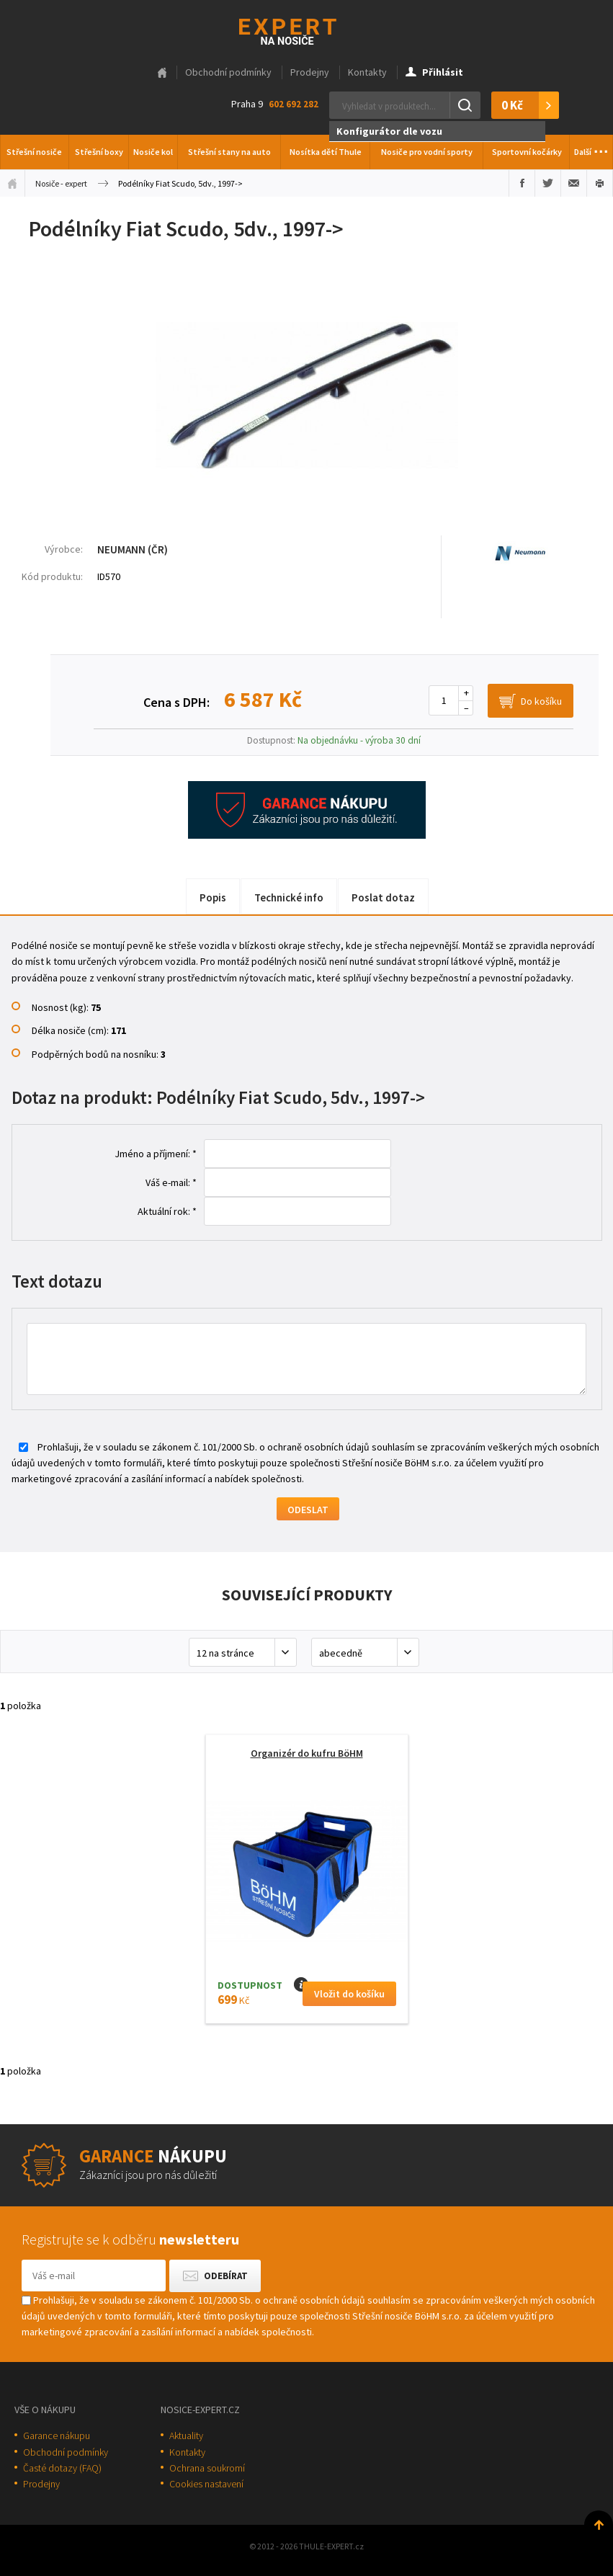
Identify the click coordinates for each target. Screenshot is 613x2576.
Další (591, 147)
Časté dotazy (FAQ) (62, 2467)
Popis (213, 897)
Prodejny (309, 72)
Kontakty (367, 72)
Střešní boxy (99, 151)
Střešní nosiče (34, 151)
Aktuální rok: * (167, 1211)
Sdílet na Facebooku (521, 183)
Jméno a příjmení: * (156, 1153)
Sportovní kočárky (527, 151)
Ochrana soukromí (207, 2467)
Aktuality (186, 2435)
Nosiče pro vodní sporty (427, 151)
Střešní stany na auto (229, 151)
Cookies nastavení (206, 2483)
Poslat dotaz (383, 897)
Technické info (288, 897)
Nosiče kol (153, 151)
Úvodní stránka (12, 183)
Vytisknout (599, 183)
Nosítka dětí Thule (326, 151)
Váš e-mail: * (171, 1182)
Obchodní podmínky (228, 72)
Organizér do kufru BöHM (307, 1753)
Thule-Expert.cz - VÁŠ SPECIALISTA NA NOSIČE (306, 30)
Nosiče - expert (61, 183)
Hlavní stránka (162, 73)
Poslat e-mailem (573, 183)
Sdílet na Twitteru (547, 183)
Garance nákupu (56, 2435)
